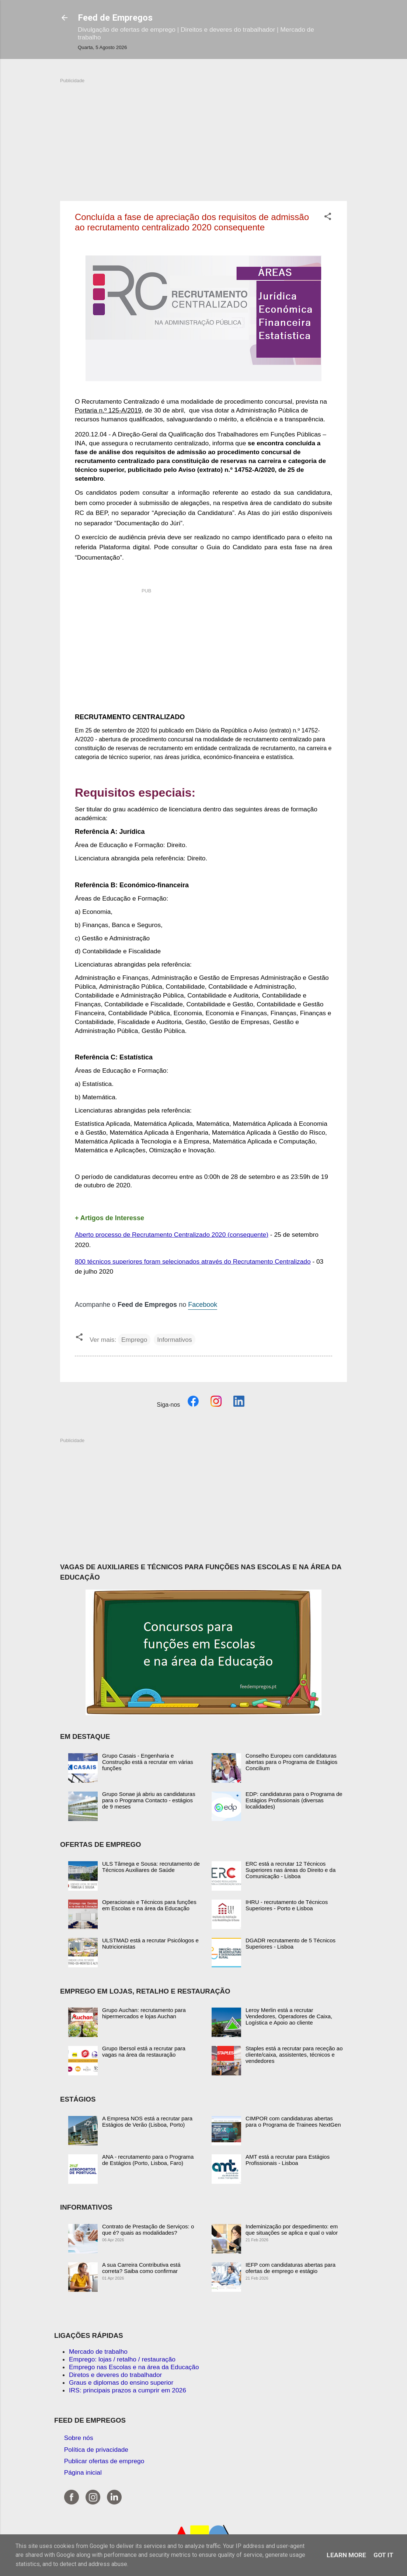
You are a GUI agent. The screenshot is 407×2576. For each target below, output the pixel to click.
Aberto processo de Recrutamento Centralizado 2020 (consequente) (171, 1234)
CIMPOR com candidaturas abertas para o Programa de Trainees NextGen (293, 2121)
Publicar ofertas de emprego (104, 2461)
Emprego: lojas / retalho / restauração (122, 2359)
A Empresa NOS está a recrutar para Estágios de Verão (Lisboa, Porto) (147, 2121)
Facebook (202, 1304)
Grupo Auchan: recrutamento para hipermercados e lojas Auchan (144, 2013)
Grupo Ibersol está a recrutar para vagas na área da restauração (143, 2051)
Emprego (134, 1339)
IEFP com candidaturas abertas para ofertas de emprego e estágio (290, 2268)
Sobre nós (78, 2437)
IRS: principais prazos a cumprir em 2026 (127, 2390)
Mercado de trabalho (98, 2351)
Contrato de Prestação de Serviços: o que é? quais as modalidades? (148, 2229)
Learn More (346, 2555)
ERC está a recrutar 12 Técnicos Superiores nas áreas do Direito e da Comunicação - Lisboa (290, 1869)
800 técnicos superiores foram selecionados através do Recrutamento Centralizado (193, 1261)
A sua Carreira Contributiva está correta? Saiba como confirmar (141, 2268)
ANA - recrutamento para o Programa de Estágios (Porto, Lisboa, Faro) (148, 2160)
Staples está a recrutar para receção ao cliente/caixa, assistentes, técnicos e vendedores (294, 2054)
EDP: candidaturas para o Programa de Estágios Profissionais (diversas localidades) (294, 1800)
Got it (383, 2555)
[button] (327, 217)
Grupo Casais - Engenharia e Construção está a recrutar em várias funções (147, 1761)
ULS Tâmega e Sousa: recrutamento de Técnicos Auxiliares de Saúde (151, 1866)
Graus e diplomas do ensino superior (121, 2382)
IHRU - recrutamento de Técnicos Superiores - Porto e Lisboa (287, 1905)
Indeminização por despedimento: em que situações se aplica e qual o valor (292, 2229)
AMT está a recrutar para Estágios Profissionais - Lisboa (288, 2160)
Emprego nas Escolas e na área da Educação (134, 2367)
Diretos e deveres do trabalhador (115, 2374)
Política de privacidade (96, 2449)
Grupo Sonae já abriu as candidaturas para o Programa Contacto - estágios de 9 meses (148, 1800)
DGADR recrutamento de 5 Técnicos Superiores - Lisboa (290, 1943)
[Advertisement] (203, 135)
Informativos (174, 1339)
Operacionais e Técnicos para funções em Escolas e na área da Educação (149, 1905)
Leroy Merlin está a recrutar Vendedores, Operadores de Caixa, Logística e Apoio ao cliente (289, 2016)
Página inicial (83, 2472)
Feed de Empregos (115, 18)
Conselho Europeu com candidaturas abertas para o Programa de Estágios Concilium (291, 1761)
